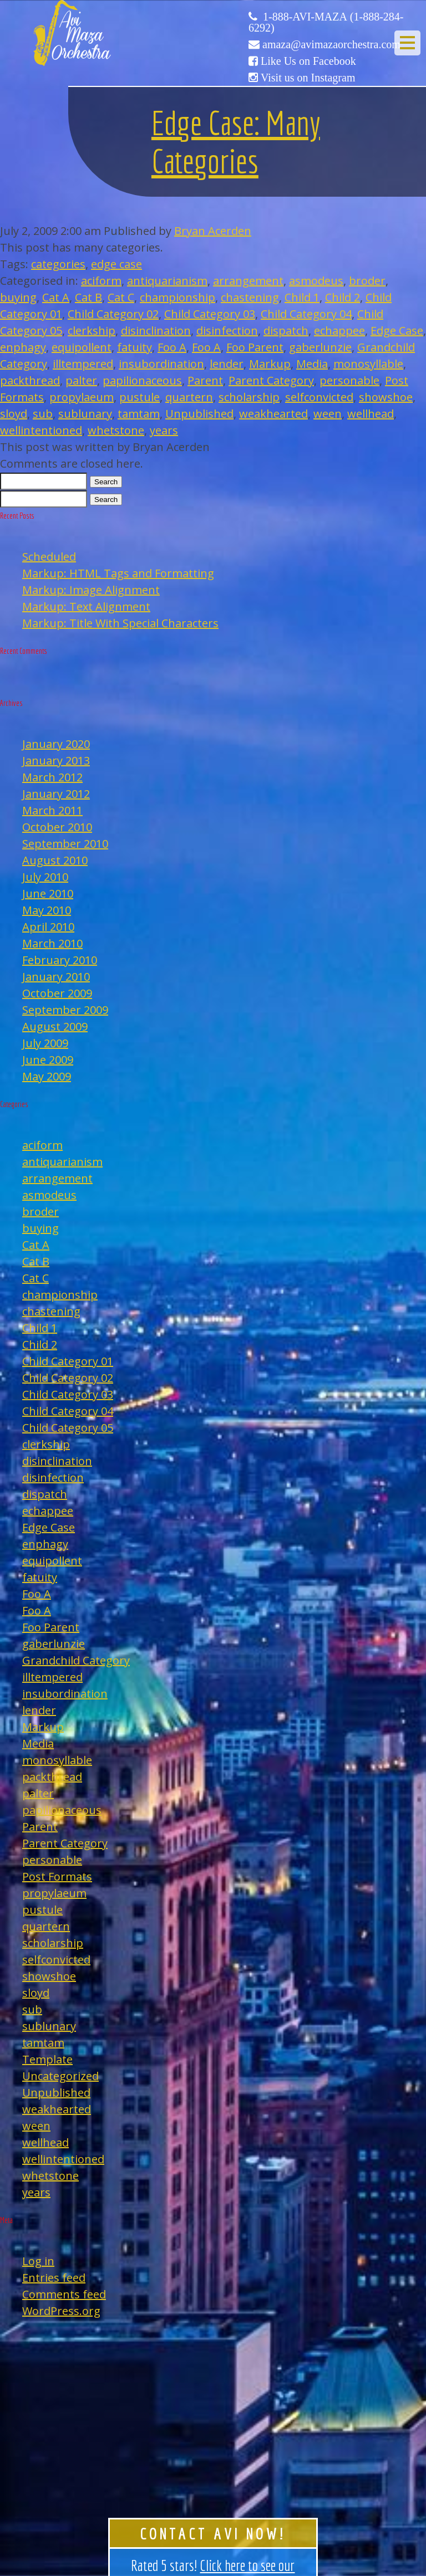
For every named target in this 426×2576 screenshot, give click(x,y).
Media (312, 363)
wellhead (370, 413)
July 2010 (45, 876)
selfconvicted (319, 397)
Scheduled (49, 556)
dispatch (285, 330)
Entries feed (53, 2277)
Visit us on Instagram (308, 77)
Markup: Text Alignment (86, 606)
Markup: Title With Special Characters (120, 623)
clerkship (91, 330)
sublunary (85, 413)
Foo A (172, 347)
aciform (101, 280)
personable (349, 380)
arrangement (248, 280)
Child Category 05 (67, 1427)
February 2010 (59, 959)
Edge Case (397, 330)
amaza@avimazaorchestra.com (331, 44)
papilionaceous (142, 380)
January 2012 (56, 793)
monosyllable (368, 363)
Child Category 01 (67, 1361)
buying (18, 297)
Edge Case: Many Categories (235, 142)
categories (58, 264)
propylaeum (81, 397)
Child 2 (342, 297)
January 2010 (56, 976)
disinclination (156, 330)
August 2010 (55, 860)
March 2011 (52, 810)
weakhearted (273, 413)
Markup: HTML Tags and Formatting (118, 573)
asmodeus (316, 280)
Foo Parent (254, 347)
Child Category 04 (306, 313)
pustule (139, 397)
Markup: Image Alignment (91, 589)
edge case (116, 264)
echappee (339, 330)
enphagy (23, 347)
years (164, 430)
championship (177, 297)
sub (43, 413)
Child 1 (302, 297)
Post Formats (57, 1876)
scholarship (249, 397)
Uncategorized (60, 2075)
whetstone (116, 430)
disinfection (227, 330)
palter (81, 380)
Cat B (88, 297)
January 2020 (56, 743)
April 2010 (48, 926)
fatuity (134, 347)
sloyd (13, 413)
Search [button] (106, 482)
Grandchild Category (76, 1660)
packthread (30, 380)
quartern (189, 397)
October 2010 (57, 827)
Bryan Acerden (212, 230)
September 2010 (65, 843)
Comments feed (64, 2294)
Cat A (55, 297)
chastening (250, 297)
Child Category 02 (113, 313)
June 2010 (47, 893)
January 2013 (56, 760)
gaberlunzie (320, 347)
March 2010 (52, 943)
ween (327, 413)
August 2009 (55, 1026)
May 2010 (46, 910)
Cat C (121, 297)
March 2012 (52, 777)
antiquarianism (167, 280)
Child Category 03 (209, 313)
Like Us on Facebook (308, 60)
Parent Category (271, 380)
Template (47, 2059)
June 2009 (47, 1059)
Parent (205, 380)
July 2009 (45, 1043)
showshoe (386, 397)
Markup (270, 363)
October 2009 (57, 993)
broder (367, 280)
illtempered (83, 363)
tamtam (139, 413)
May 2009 (46, 1076)
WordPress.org (61, 2310)
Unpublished (199, 413)
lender (227, 363)
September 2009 (65, 1009)
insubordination (161, 363)
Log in (38, 2261)
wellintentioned (41, 430)
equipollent (81, 347)
